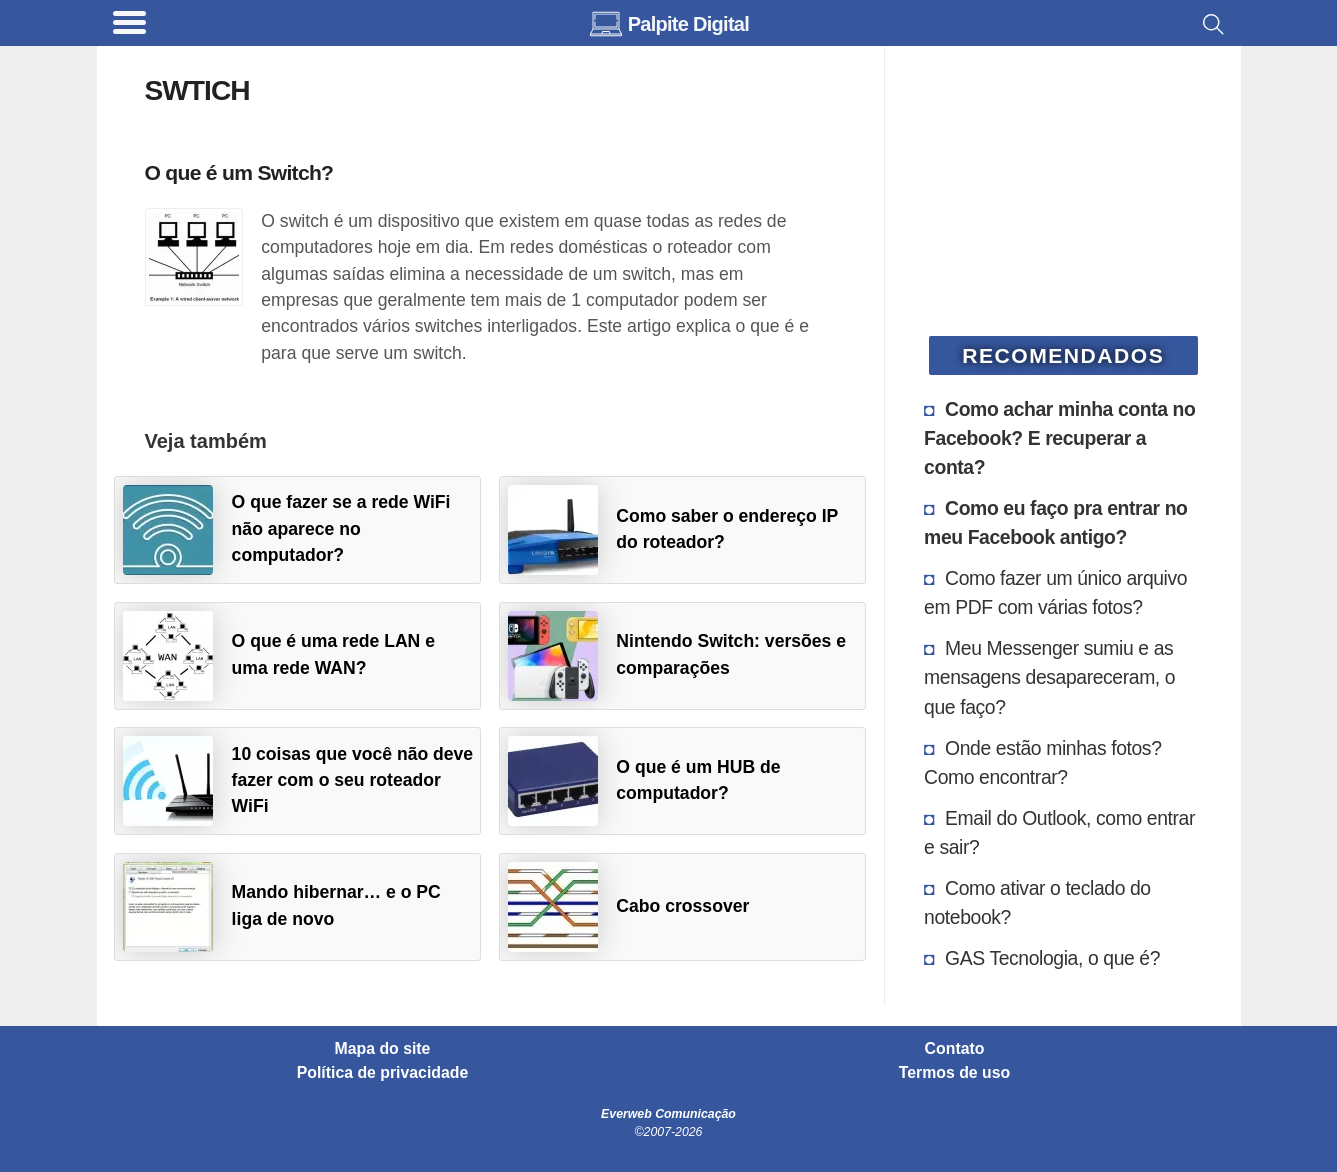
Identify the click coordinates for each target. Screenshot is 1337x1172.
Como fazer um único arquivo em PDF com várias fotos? (1055, 592)
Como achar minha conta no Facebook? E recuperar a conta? (1059, 438)
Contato (955, 1049)
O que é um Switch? (239, 172)
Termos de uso (954, 1073)
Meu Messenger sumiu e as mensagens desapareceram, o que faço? (1049, 677)
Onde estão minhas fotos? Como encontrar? (1042, 762)
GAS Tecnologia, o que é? (1052, 958)
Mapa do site (383, 1049)
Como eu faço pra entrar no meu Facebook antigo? (1055, 522)
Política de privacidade (383, 1073)
